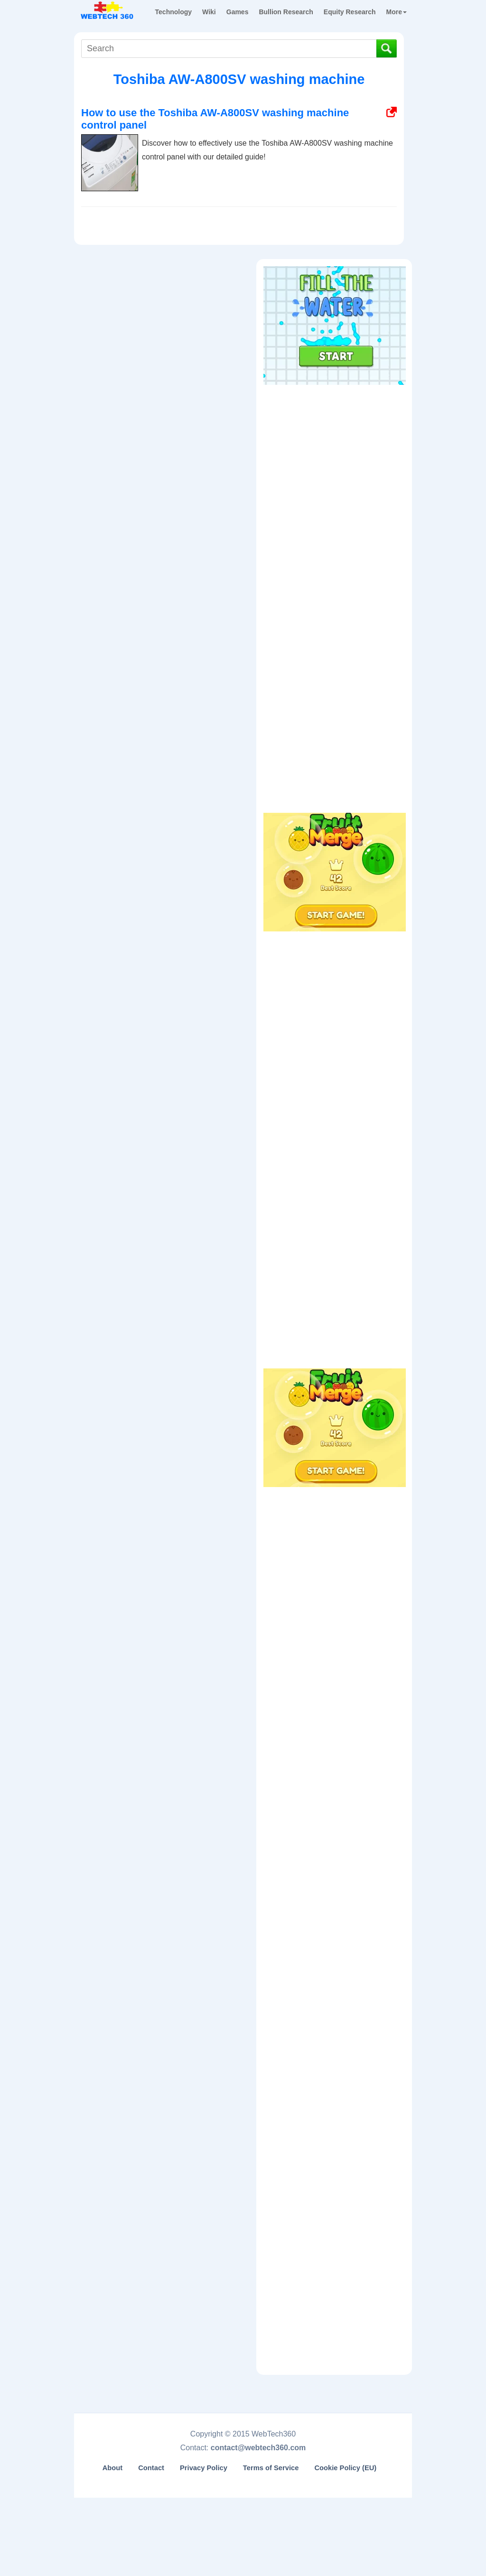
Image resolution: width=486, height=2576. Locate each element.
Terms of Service (271, 2468)
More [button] (396, 12)
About (113, 2468)
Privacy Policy (203, 2468)
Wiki (209, 12)
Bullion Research (286, 12)
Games (237, 12)
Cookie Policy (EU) (345, 2468)
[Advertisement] (334, 449)
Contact (151, 2468)
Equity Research (350, 12)
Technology (173, 12)
